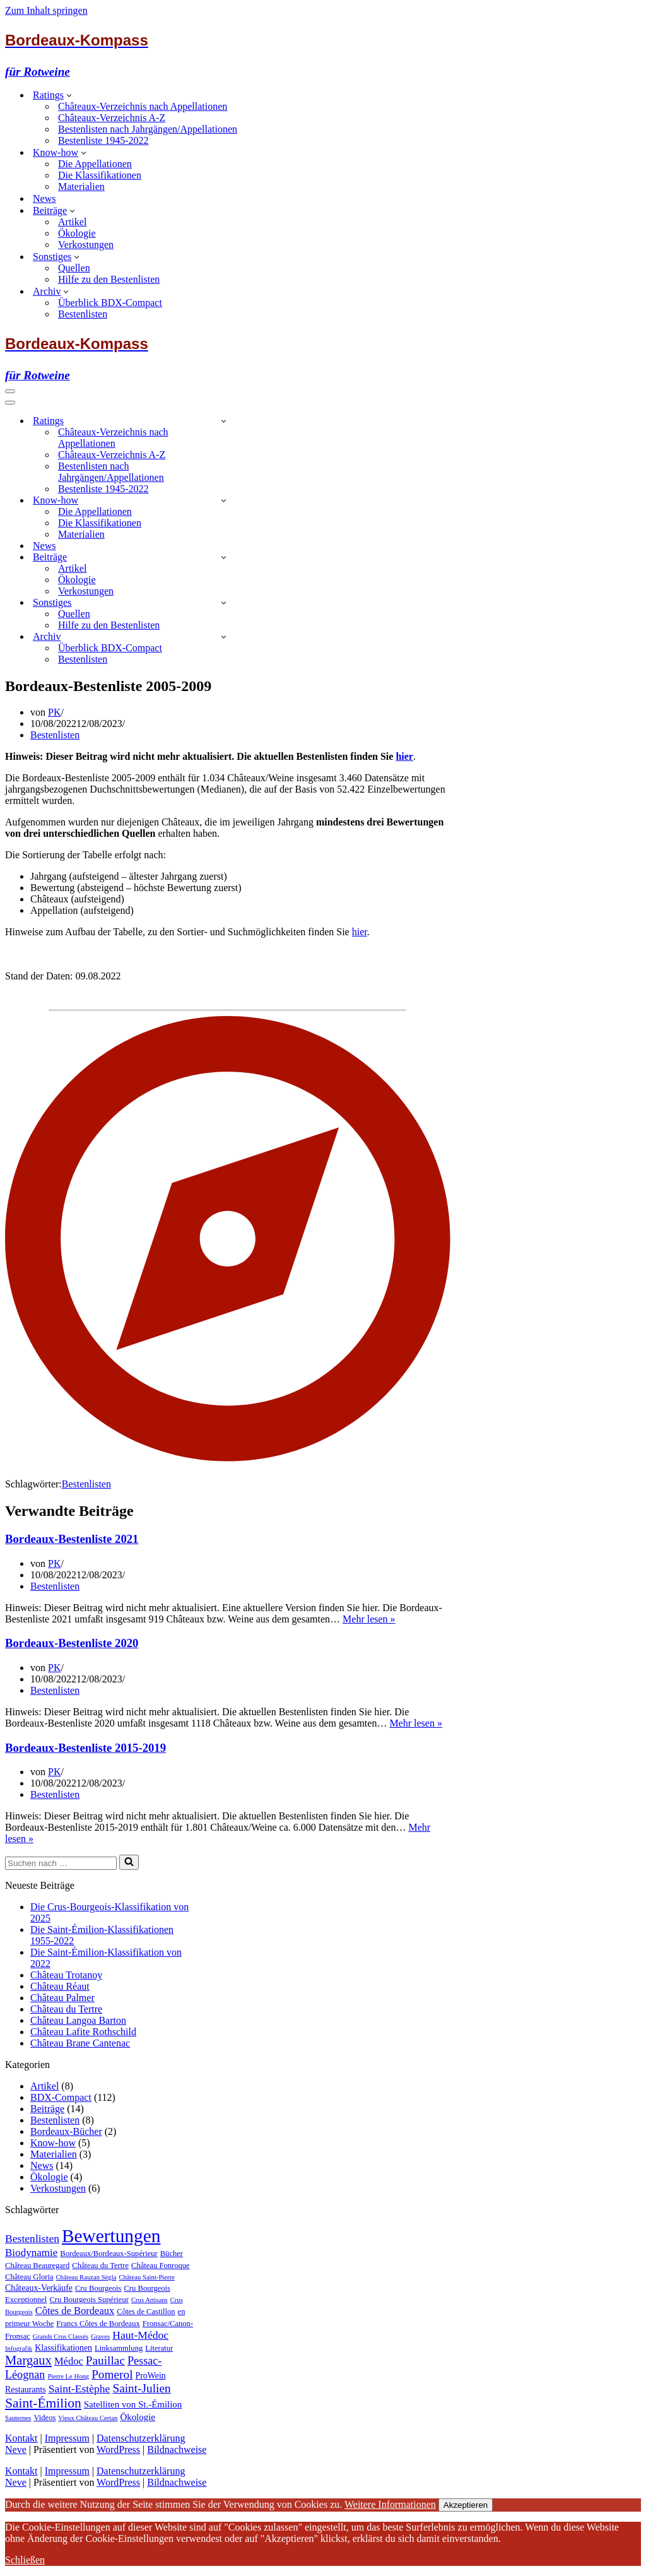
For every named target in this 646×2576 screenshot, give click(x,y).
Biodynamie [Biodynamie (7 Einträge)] (31, 2253)
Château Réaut (60, 1986)
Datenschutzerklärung (141, 2438)
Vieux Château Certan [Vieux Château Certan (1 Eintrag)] (87, 2417)
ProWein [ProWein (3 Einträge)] (151, 2375)
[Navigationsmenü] (10, 391)
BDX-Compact (60, 2097)
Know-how (53, 2142)
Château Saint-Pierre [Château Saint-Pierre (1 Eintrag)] (146, 2277)
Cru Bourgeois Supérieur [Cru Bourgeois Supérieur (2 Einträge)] (89, 2299)
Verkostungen (86, 244)
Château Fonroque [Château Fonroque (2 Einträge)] (160, 2265)
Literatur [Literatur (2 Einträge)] (159, 2348)
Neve (15, 2449)
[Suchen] (61, 1863)
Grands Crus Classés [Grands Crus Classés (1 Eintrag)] (60, 2336)
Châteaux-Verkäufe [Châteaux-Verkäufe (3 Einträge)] (39, 2288)
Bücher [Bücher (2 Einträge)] (171, 2253)
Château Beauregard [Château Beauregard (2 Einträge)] (37, 2265)
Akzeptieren (465, 2505)
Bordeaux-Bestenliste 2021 (71, 1538)
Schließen (25, 2560)
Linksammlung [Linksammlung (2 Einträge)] (119, 2348)
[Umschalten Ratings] (224, 420)
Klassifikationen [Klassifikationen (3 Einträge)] (63, 2348)
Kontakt (21, 2438)
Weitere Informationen (390, 2504)
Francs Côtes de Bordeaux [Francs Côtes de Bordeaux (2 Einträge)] (97, 2323)
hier (404, 756)
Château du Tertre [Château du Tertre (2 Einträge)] (100, 2265)
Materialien (81, 186)
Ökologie (77, 233)
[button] (69, 94)
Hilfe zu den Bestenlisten (109, 279)
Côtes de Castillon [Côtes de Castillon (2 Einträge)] (146, 2311)
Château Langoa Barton (78, 2020)
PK (54, 712)
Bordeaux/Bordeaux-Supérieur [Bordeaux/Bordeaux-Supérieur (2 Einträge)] (108, 2253)
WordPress (118, 2449)
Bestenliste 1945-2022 (103, 140)
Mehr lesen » (369, 1619)
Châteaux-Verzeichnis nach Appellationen (142, 106)
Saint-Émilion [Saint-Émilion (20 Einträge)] (43, 2403)
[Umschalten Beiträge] (224, 557)
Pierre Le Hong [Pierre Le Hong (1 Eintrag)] (68, 2376)
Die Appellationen (95, 163)
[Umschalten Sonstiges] (224, 602)
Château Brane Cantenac (80, 2043)
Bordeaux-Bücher (66, 2131)
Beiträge (47, 2108)
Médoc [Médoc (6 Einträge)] (68, 2361)
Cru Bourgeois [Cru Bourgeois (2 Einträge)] (98, 2288)
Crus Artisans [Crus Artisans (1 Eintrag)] (149, 2299)
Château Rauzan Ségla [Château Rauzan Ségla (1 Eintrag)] (86, 2277)
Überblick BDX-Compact (110, 302)
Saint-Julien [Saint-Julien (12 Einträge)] (141, 2388)
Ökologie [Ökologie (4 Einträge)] (137, 2417)
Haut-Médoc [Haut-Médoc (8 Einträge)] (140, 2335)
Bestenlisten (82, 314)
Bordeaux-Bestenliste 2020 (71, 1643)
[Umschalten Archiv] (224, 636)
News (44, 198)
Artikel (72, 221)
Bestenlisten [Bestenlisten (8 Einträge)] (32, 2238)
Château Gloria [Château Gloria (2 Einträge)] (29, 2276)
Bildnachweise (176, 2449)
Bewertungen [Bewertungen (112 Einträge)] (111, 2236)
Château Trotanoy (66, 1975)
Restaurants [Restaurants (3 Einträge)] (25, 2389)
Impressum (67, 2438)
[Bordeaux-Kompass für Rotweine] (323, 55)
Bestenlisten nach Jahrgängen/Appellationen (147, 129)
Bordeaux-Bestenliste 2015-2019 (85, 1747)
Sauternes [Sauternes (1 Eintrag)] (18, 2417)
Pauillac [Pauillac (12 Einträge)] (105, 2360)
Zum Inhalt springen (46, 10)
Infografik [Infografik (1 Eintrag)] (18, 2348)
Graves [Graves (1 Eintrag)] (100, 2336)
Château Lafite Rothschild (83, 2031)
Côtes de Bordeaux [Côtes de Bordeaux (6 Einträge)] (75, 2311)
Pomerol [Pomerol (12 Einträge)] (111, 2374)
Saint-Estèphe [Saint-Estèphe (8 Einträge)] (79, 2388)
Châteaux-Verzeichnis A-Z (111, 117)
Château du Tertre (66, 2009)
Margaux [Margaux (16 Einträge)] (28, 2360)
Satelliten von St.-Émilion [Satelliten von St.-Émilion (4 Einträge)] (133, 2404)
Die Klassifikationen (99, 175)
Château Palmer (62, 1997)
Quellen (74, 268)
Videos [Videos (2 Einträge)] (44, 2417)
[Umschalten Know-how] (224, 500)
